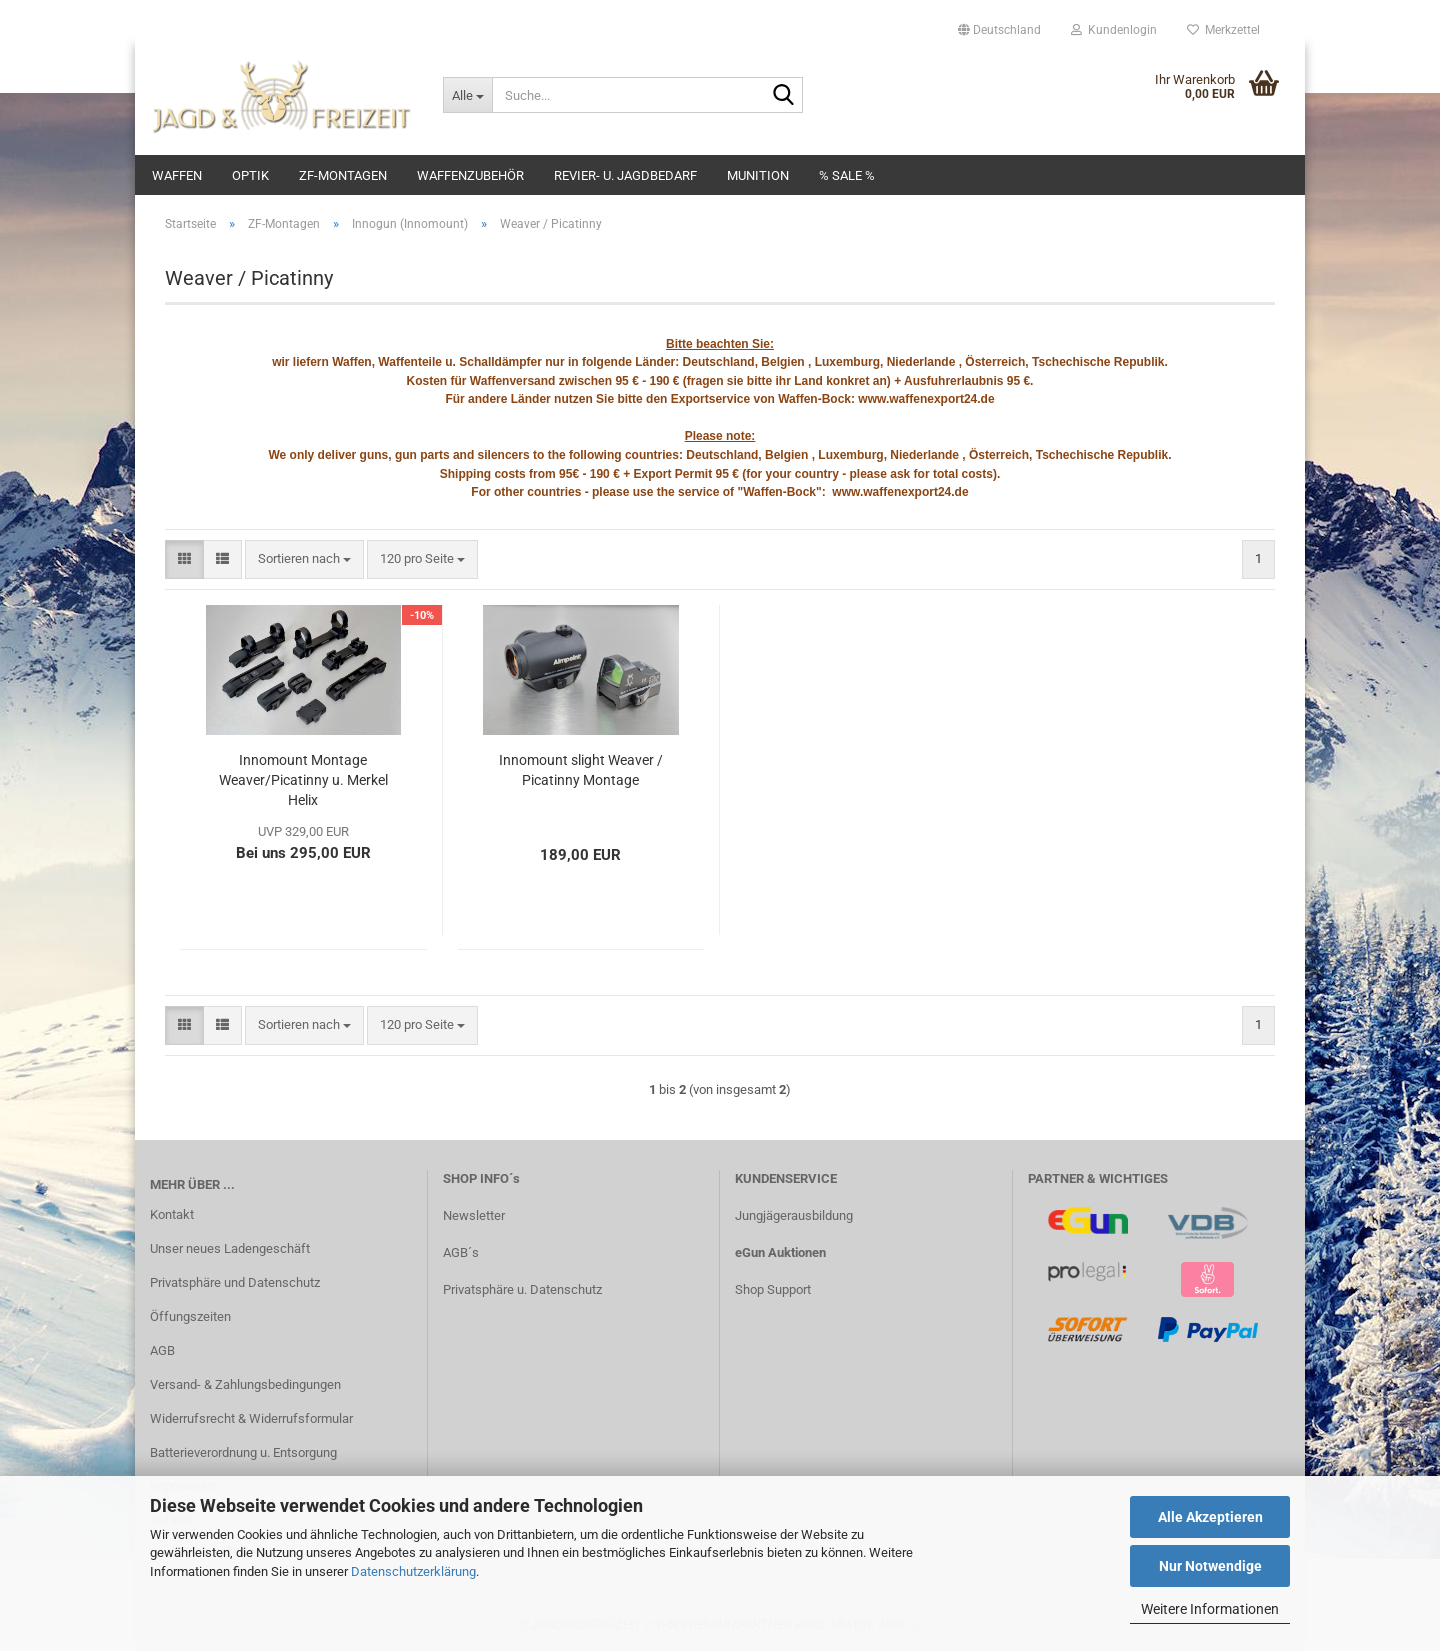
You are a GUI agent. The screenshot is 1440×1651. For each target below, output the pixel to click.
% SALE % (847, 175)
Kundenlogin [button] (1114, 30)
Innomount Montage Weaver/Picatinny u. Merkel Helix (303, 780)
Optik (250, 175)
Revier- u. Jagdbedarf (625, 175)
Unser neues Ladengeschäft (230, 1248)
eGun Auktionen (780, 1252)
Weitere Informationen (1210, 1609)
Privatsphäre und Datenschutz (235, 1282)
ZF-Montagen (343, 175)
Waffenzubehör (470, 175)
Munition (758, 175)
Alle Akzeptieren (1210, 1517)
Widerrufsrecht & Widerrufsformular (251, 1418)
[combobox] (304, 559)
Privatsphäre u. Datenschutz (522, 1289)
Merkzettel (1223, 30)
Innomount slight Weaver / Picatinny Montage (581, 770)
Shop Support (773, 1289)
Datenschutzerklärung (413, 1571)
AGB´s (461, 1252)
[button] (999, 30)
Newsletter (474, 1215)
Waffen (177, 175)
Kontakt (172, 1214)
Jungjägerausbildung (794, 1215)
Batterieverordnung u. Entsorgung (243, 1452)
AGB (162, 1350)
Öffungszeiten (190, 1316)
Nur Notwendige (1210, 1566)
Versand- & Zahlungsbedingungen (245, 1384)
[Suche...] (467, 95)
